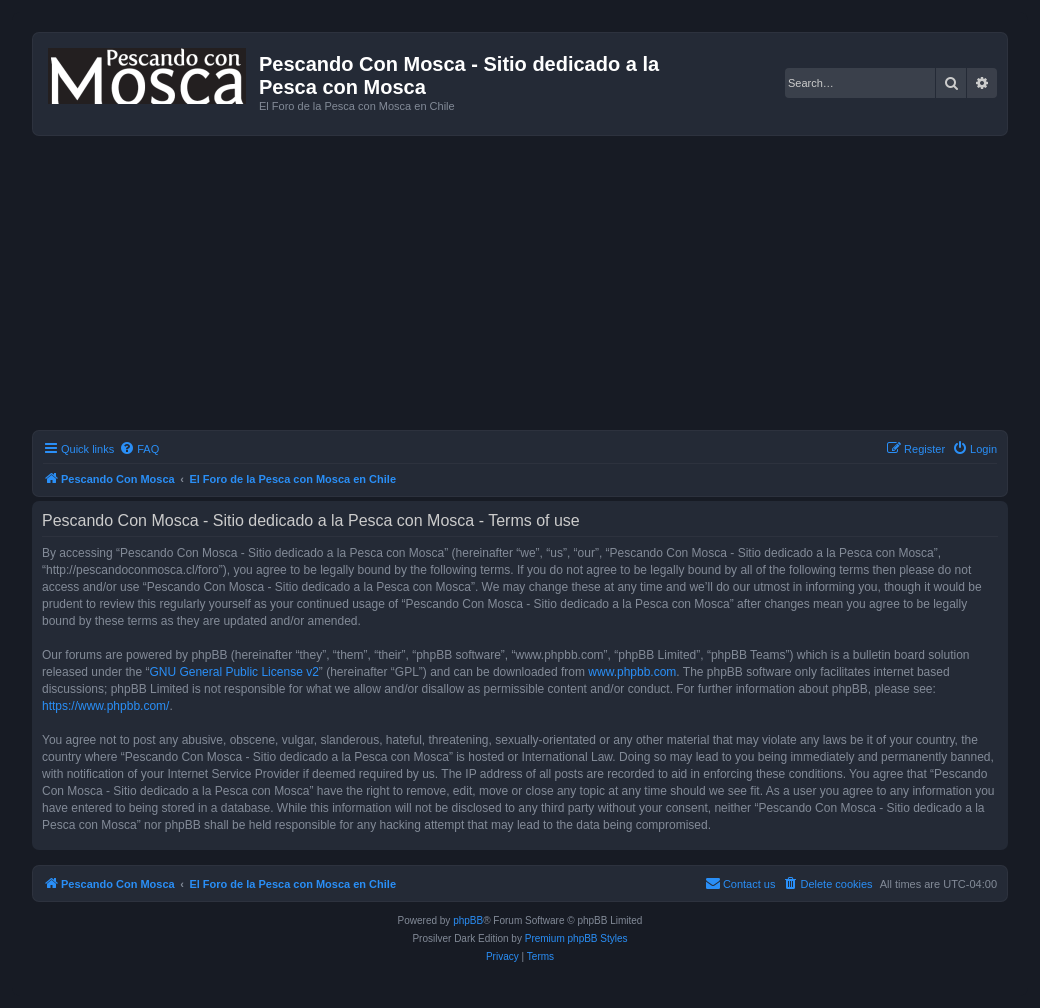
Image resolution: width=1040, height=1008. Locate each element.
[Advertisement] (536, 286)
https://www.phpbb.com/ (105, 706)
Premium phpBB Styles (576, 938)
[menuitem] (139, 449)
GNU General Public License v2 (233, 672)
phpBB (468, 920)
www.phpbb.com (632, 672)
